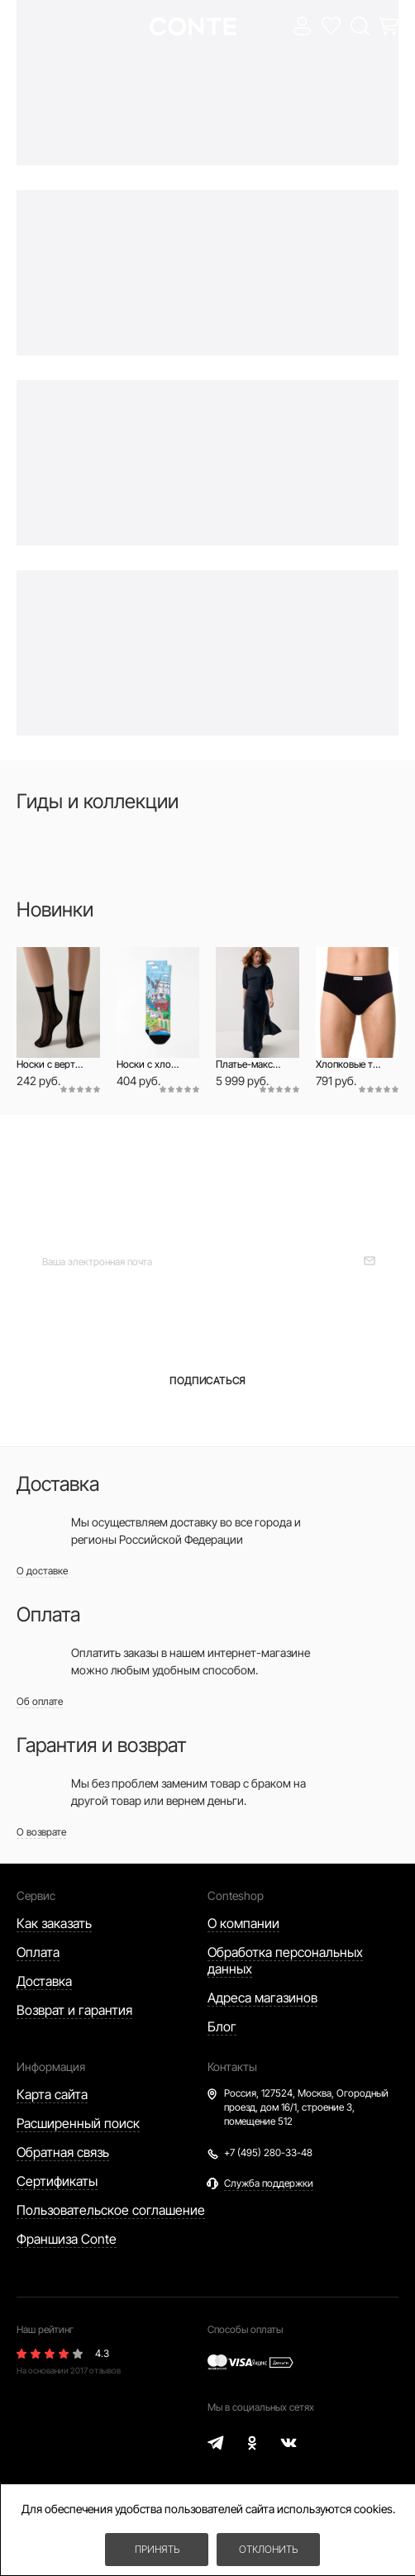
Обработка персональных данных (285, 1960)
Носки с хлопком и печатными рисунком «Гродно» (150, 1064)
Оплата (38, 1952)
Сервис (36, 1895)
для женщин (114, 1320)
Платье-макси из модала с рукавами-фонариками (249, 1064)
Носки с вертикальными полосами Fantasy (50, 1064)
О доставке (42, 1570)
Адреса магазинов (262, 1997)
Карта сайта (52, 2094)
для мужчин (314, 1320)
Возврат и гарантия (74, 2010)
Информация (51, 2066)
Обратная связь (63, 2152)
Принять (157, 2549)
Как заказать (54, 1923)
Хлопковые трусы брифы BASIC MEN (349, 1064)
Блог (222, 2026)
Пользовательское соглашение (111, 2210)
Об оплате (40, 1701)
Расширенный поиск (78, 2123)
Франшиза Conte (67, 2239)
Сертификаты (57, 2181)
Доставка (44, 1981)
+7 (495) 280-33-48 (268, 2152)
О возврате (41, 1832)
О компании (243, 1923)
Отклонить (268, 2549)
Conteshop (236, 1895)
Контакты (232, 2066)
